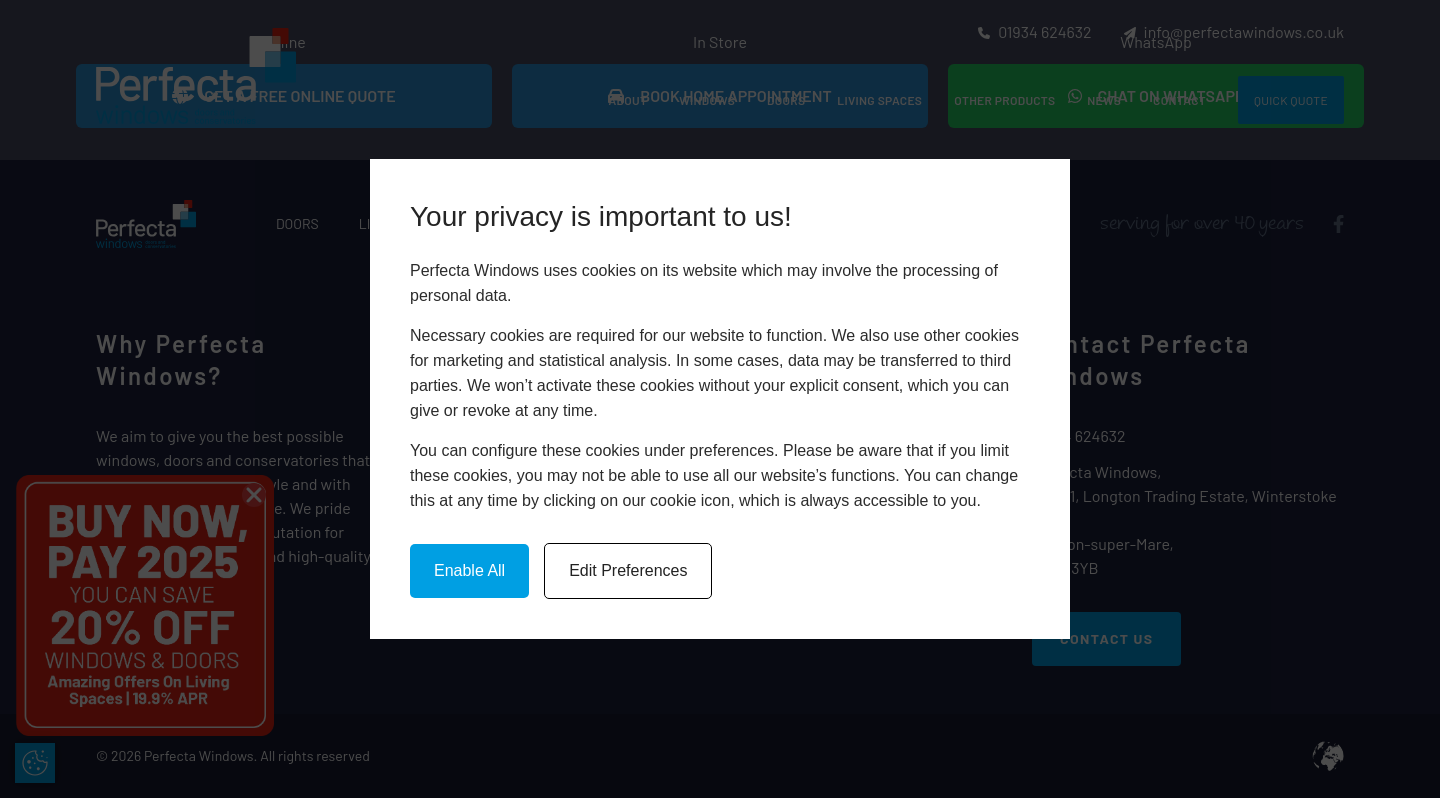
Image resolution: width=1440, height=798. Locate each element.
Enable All (469, 570)
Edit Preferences (628, 570)
